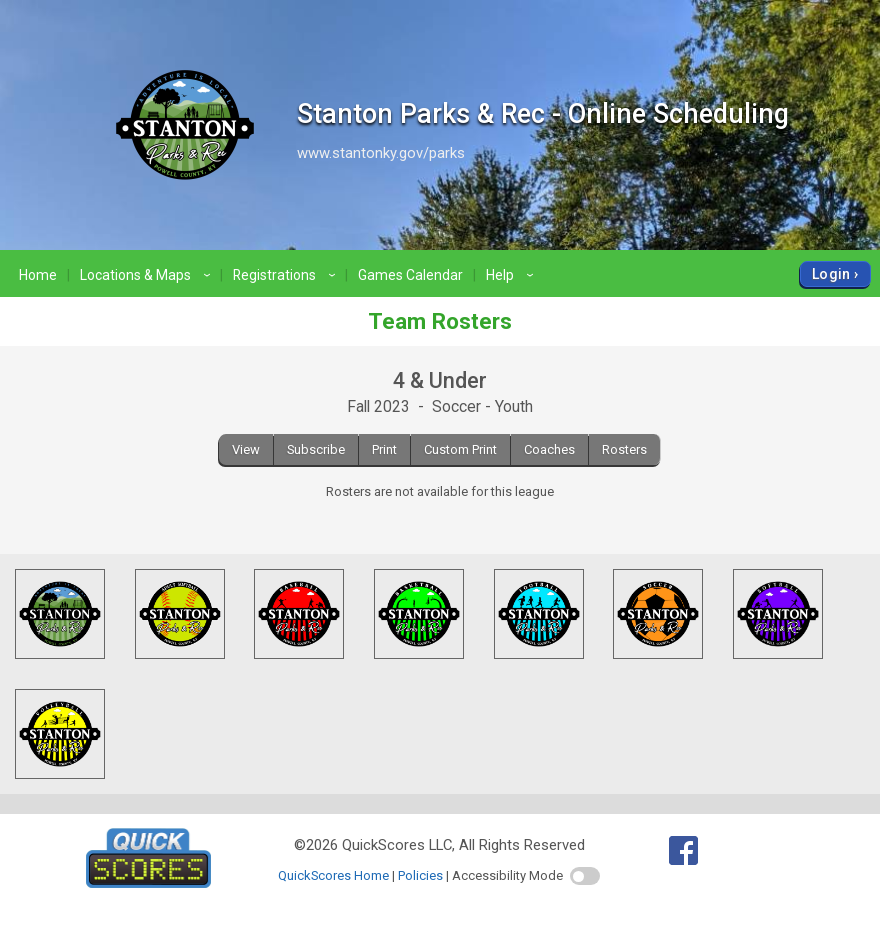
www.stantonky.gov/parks (381, 153)
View (246, 449)
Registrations (287, 275)
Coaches (549, 449)
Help (512, 275)
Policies (420, 875)
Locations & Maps (148, 275)
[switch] (585, 876)
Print (384, 449)
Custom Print (460, 449)
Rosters (624, 449)
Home (38, 275)
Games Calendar (410, 275)
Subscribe (316, 449)
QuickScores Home (333, 875)
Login (831, 274)
